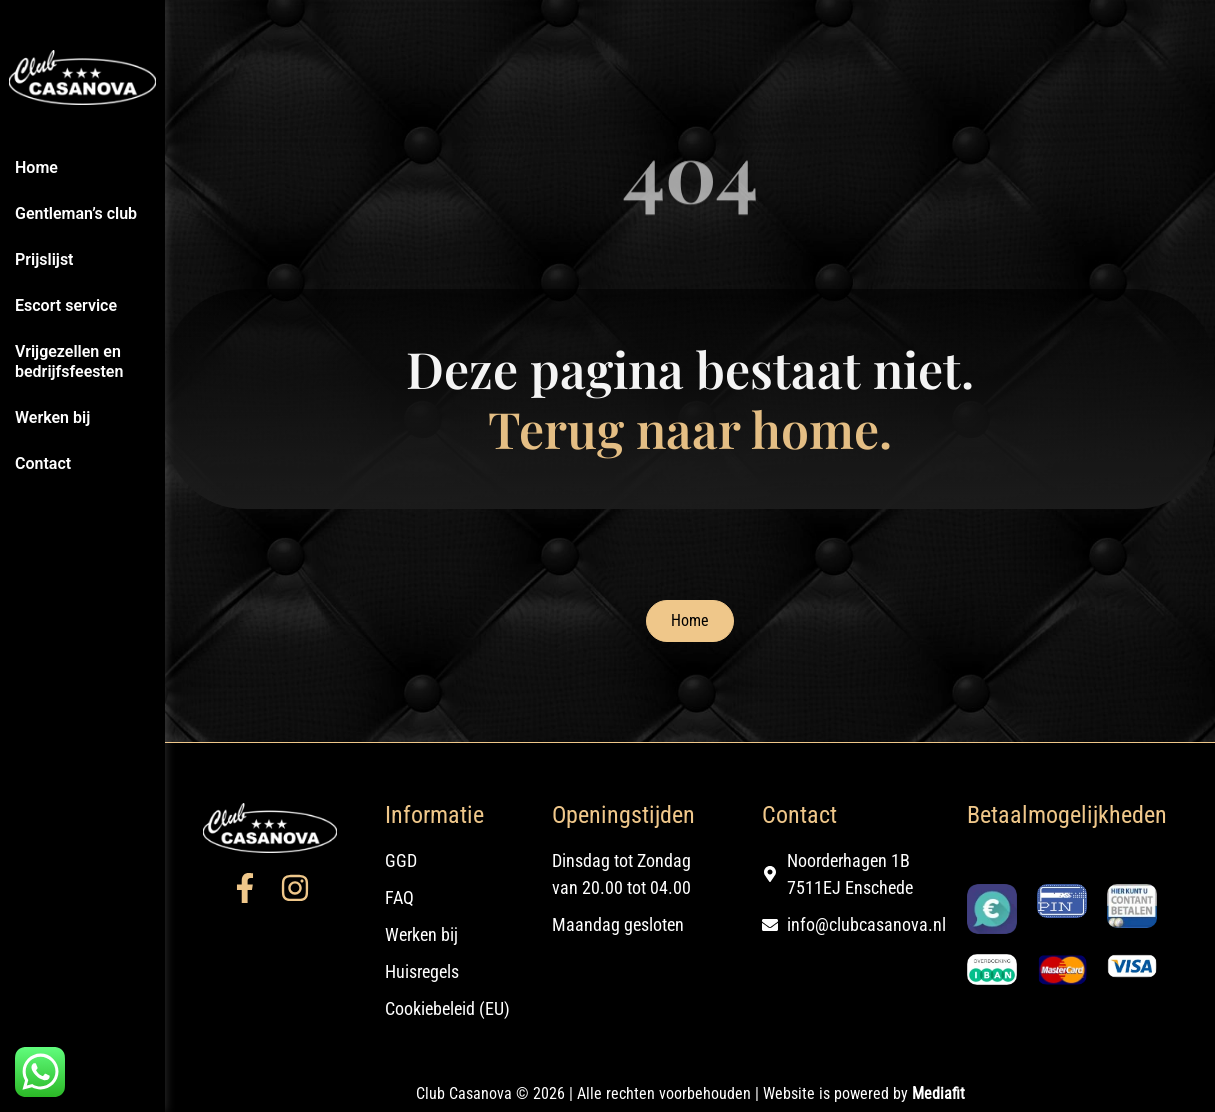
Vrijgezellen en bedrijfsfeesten (69, 361)
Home (36, 167)
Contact (43, 463)
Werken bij (52, 417)
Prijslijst (44, 259)
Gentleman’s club (76, 213)
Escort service (66, 305)
